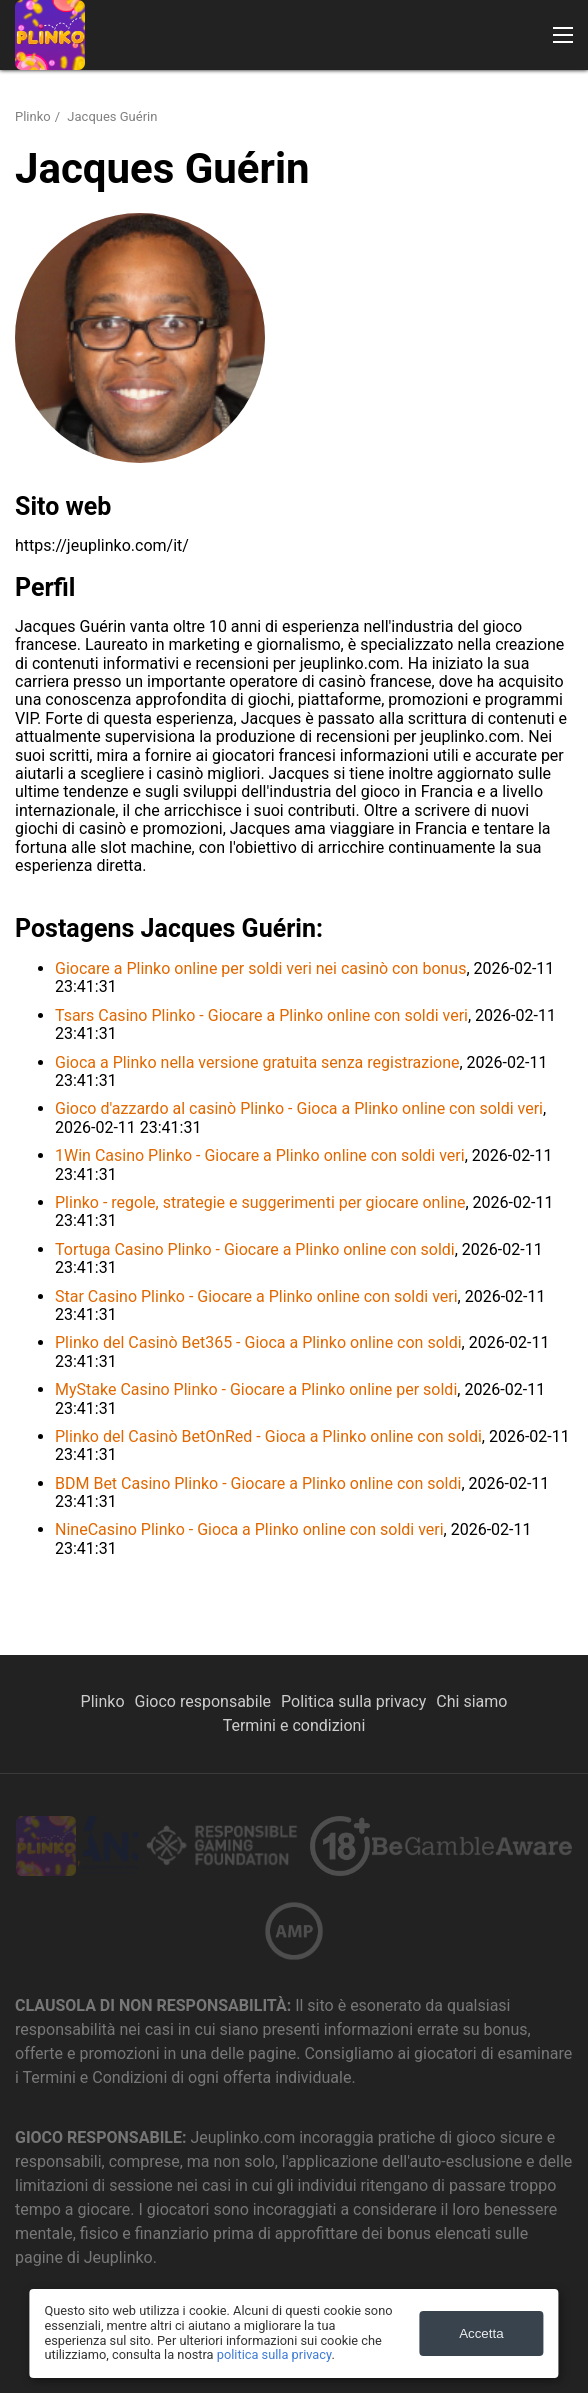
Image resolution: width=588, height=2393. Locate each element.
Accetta (481, 2333)
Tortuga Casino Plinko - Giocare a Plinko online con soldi (255, 1249)
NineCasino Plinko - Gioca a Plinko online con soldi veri (249, 1529)
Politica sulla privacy (353, 1701)
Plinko (33, 116)
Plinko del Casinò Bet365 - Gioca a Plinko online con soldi (258, 1342)
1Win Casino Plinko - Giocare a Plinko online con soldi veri (260, 1155)
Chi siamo (471, 1701)
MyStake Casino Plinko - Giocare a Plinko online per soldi (256, 1389)
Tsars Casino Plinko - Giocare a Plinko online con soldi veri (261, 1015)
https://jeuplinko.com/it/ (102, 545)
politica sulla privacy (274, 2354)
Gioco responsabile (203, 1701)
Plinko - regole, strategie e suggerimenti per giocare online (260, 1202)
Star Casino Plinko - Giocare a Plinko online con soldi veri (256, 1296)
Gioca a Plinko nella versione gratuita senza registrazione (257, 1062)
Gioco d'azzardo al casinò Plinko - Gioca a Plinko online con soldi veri (299, 1108)
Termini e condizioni (294, 1725)
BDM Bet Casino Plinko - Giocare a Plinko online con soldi (258, 1483)
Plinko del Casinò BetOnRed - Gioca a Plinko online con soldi (268, 1436)
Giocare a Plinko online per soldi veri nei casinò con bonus (260, 968)
